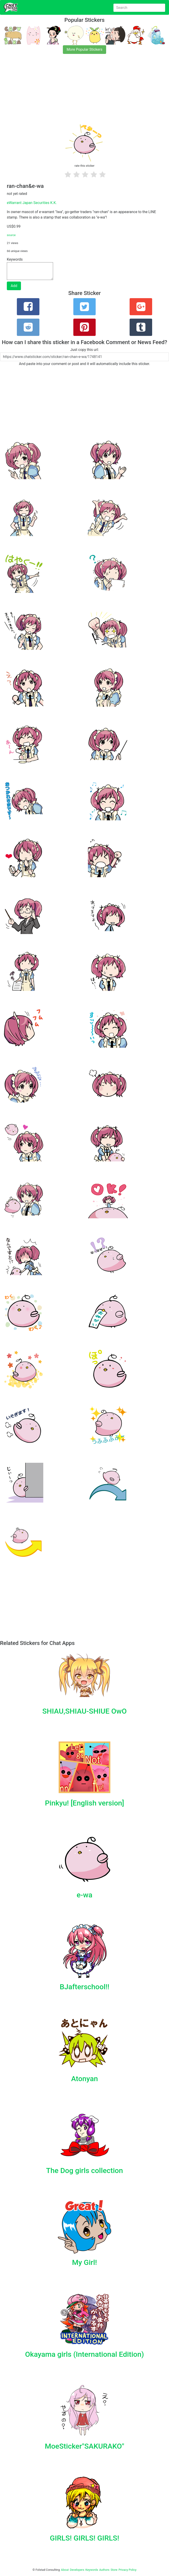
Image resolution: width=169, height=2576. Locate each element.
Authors (104, 2569)
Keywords (91, 2569)
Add (14, 286)
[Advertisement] (84, 91)
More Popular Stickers (84, 49)
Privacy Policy (127, 2569)
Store (113, 2569)
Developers (77, 2569)
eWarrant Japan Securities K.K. (32, 203)
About (65, 2569)
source (11, 235)
